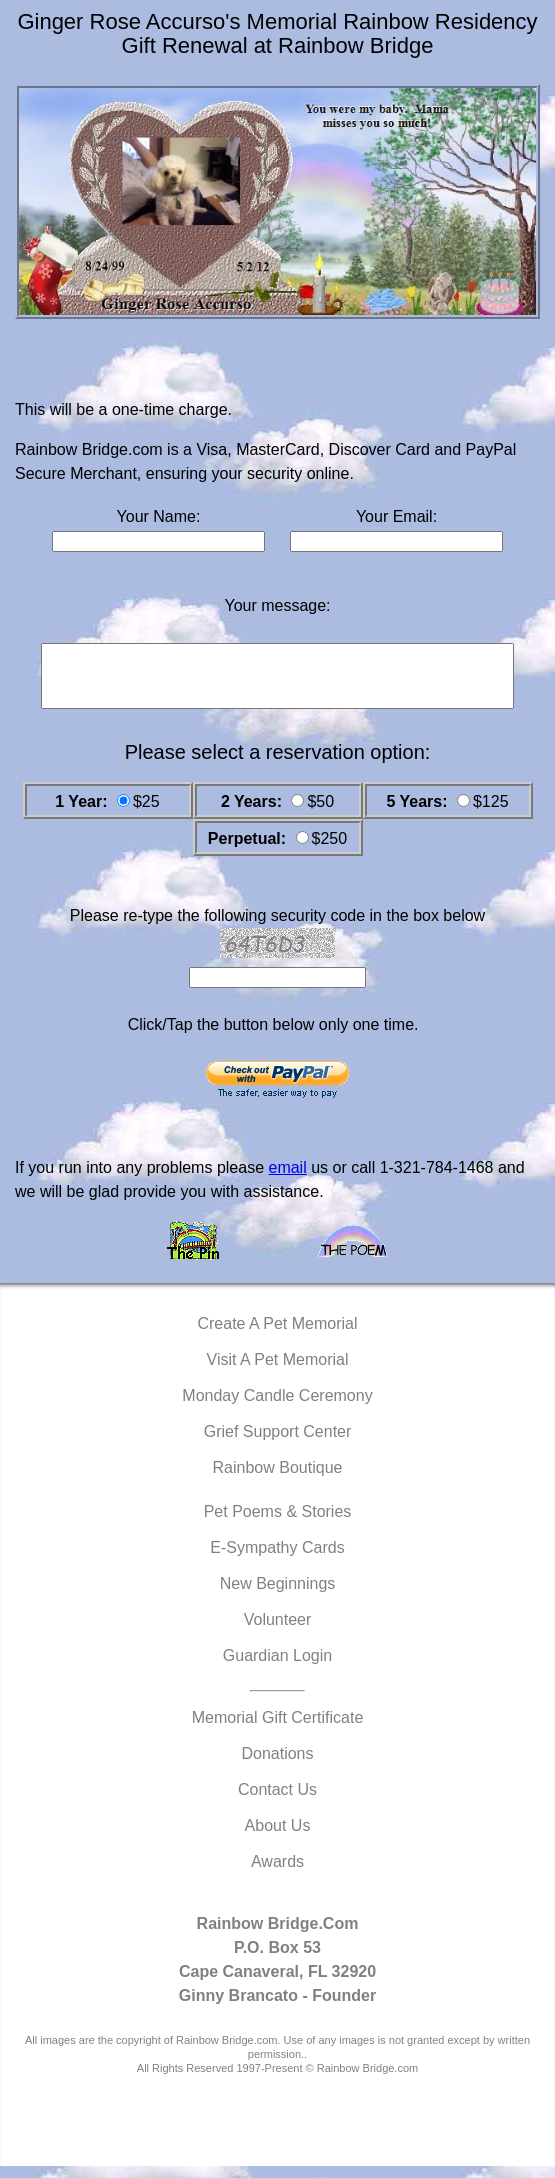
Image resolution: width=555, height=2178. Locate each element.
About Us (278, 1837)
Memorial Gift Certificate (278, 1729)
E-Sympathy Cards (277, 1559)
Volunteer (278, 1631)
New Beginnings (278, 1595)
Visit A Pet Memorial (278, 1371)
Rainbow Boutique (278, 1479)
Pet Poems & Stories (278, 1523)
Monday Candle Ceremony (277, 1407)
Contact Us (277, 1801)
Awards (277, 1873)
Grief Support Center (278, 1443)
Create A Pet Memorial (277, 1335)
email (287, 1179)
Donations (277, 1765)
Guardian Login (277, 1667)
